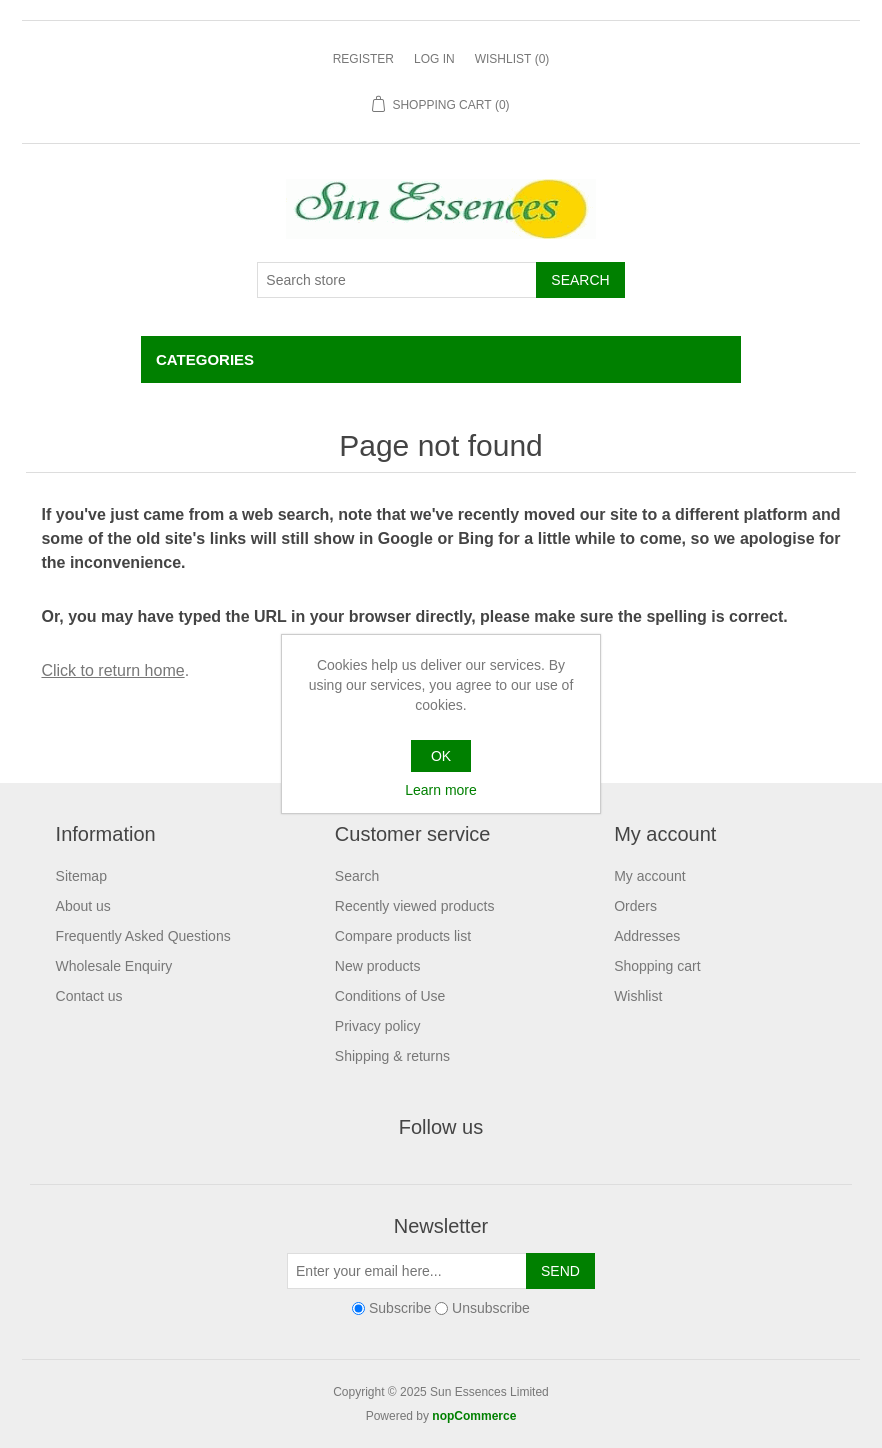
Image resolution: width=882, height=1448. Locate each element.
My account (650, 876)
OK (441, 756)
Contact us (89, 996)
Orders (635, 906)
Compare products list (403, 936)
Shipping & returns (392, 1056)
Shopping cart (657, 966)
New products (378, 966)
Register (363, 59)
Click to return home (112, 670)
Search (357, 876)
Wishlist (638, 996)
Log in (434, 59)
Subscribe (400, 1308)
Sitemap (81, 876)
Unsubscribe (491, 1308)
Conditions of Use (390, 996)
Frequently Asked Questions (143, 936)
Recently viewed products (415, 906)
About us (83, 906)
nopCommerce (474, 1416)
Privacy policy (378, 1026)
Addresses (647, 936)
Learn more (441, 790)
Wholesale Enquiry (114, 966)
